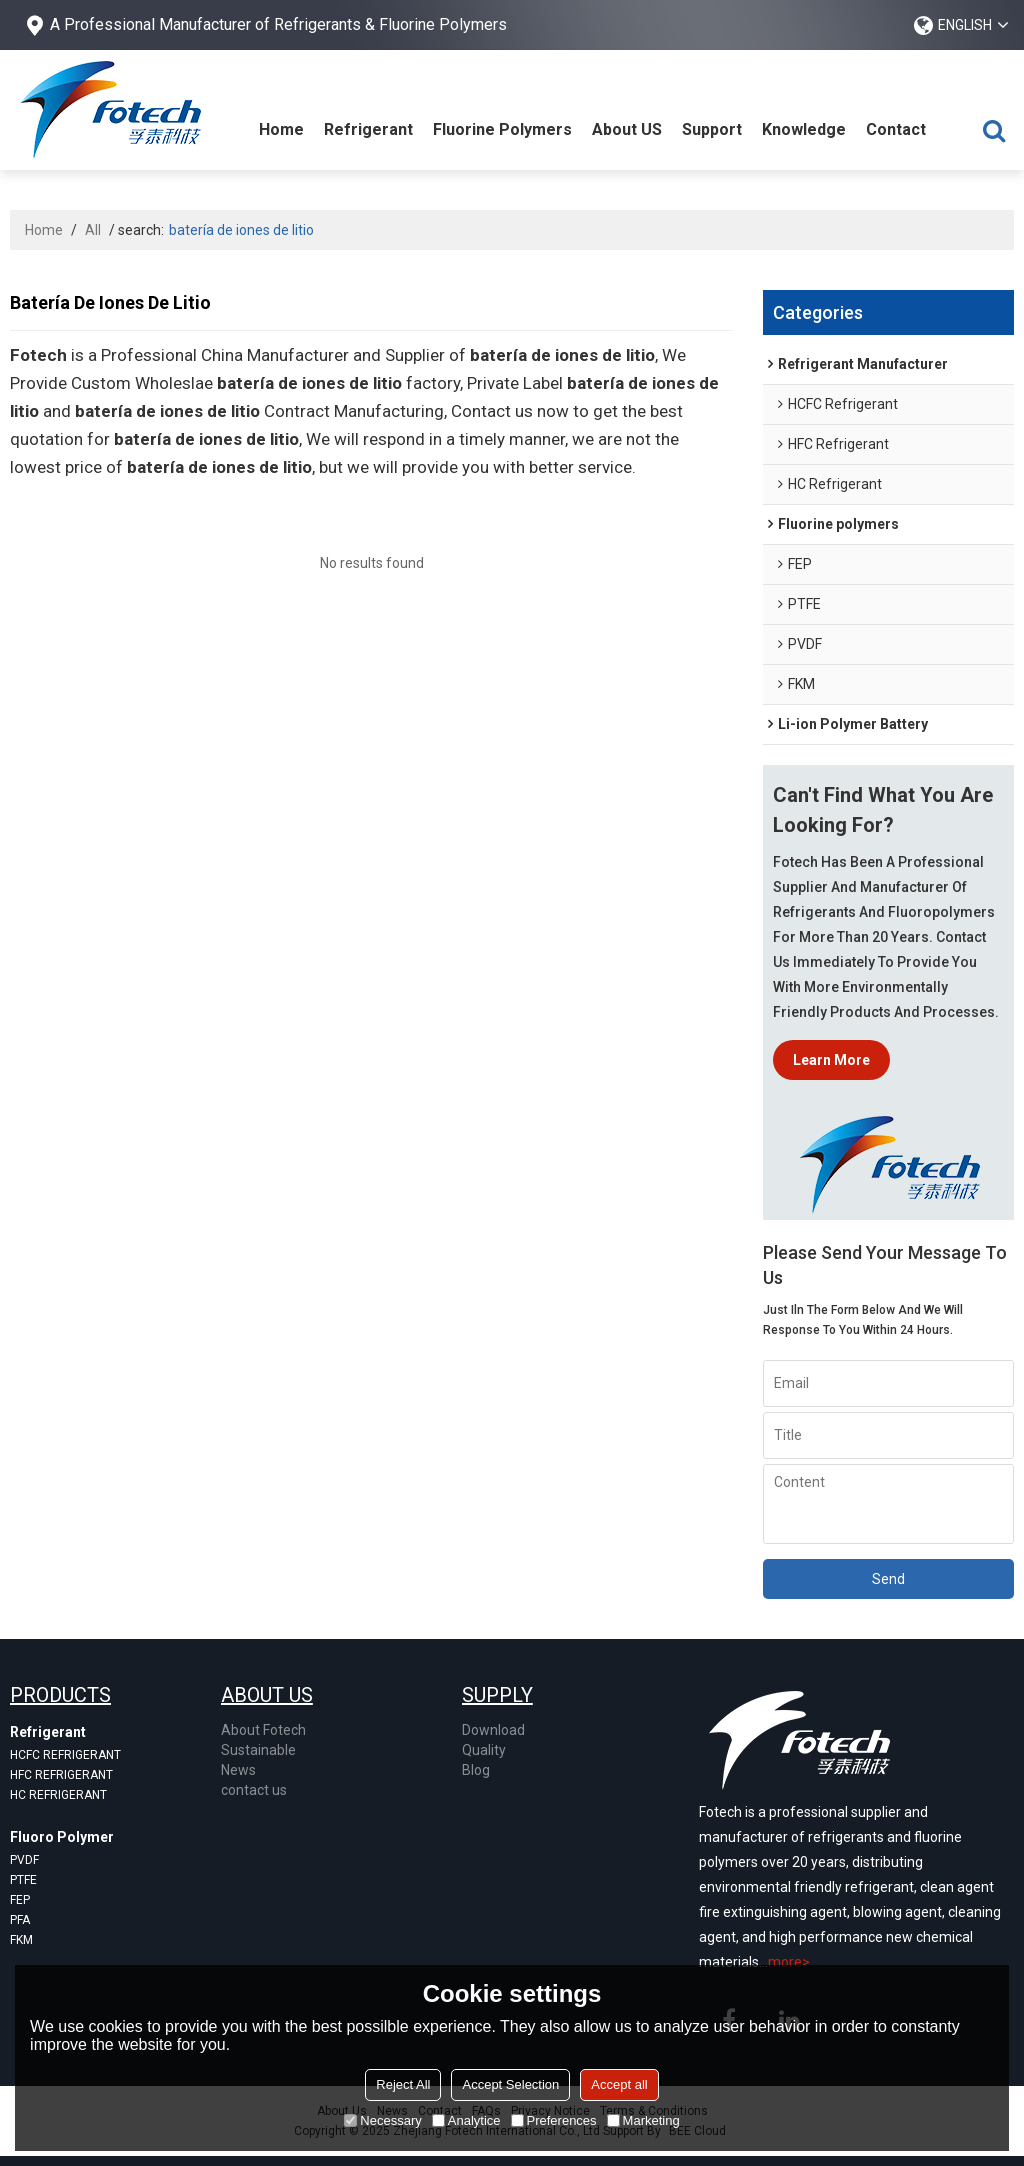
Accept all (619, 2084)
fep (20, 1900)
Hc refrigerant (58, 1795)
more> (789, 1962)
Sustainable (258, 1750)
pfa (20, 1920)
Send (888, 1579)
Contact (896, 129)
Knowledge (804, 129)
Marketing (643, 2120)
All (93, 230)
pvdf (24, 1860)
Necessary (382, 2120)
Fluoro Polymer (62, 1837)
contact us (254, 1790)
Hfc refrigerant (61, 1775)
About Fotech (263, 1730)
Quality (484, 1750)
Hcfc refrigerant (65, 1755)
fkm (21, 1940)
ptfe (23, 1880)
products (60, 1695)
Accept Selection (510, 2084)
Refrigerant (368, 129)
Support (712, 129)
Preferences (554, 2120)
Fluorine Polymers (502, 129)
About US (627, 129)
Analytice (466, 2120)
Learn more (831, 1060)
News (238, 1770)
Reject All (403, 2084)
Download (493, 1730)
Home (281, 129)
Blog (476, 1770)
